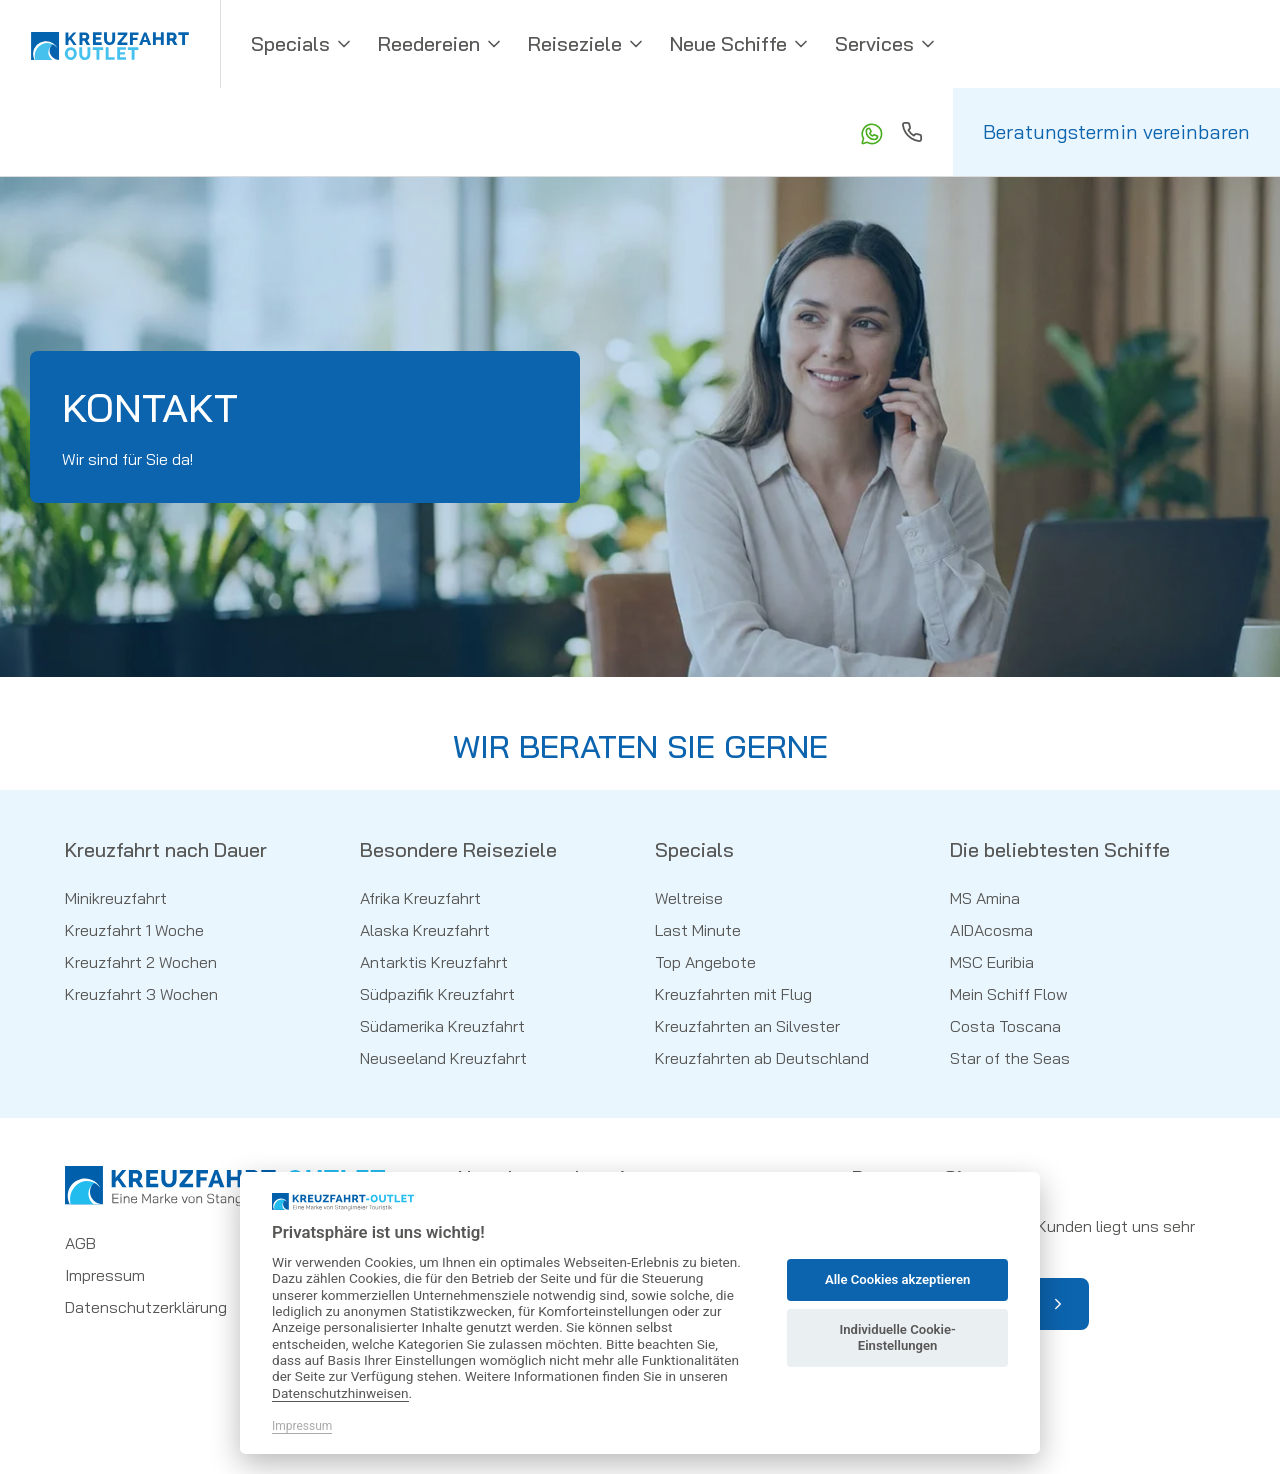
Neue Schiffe (740, 43)
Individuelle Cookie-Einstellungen (897, 1337)
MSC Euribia (992, 962)
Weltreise (689, 898)
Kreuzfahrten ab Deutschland (762, 1058)
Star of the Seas (1010, 1058)
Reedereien (441, 43)
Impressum (105, 1275)
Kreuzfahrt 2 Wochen (141, 962)
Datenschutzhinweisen (340, 1393)
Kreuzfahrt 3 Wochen (141, 994)
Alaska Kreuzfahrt (425, 930)
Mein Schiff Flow (1009, 994)
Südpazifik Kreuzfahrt (437, 994)
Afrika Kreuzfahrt (420, 898)
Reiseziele (587, 43)
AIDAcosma (991, 930)
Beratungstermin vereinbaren (1116, 131)
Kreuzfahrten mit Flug (733, 994)
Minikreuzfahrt (116, 898)
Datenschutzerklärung (146, 1307)
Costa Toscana (1005, 1026)
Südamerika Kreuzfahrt (442, 1026)
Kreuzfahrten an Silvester (747, 1026)
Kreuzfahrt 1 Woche (134, 930)
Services (886, 43)
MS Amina (985, 898)
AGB (80, 1243)
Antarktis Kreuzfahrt (434, 962)
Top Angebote (705, 962)
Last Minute (698, 930)
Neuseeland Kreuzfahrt (443, 1058)
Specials (302, 43)
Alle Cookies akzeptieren (897, 1279)
